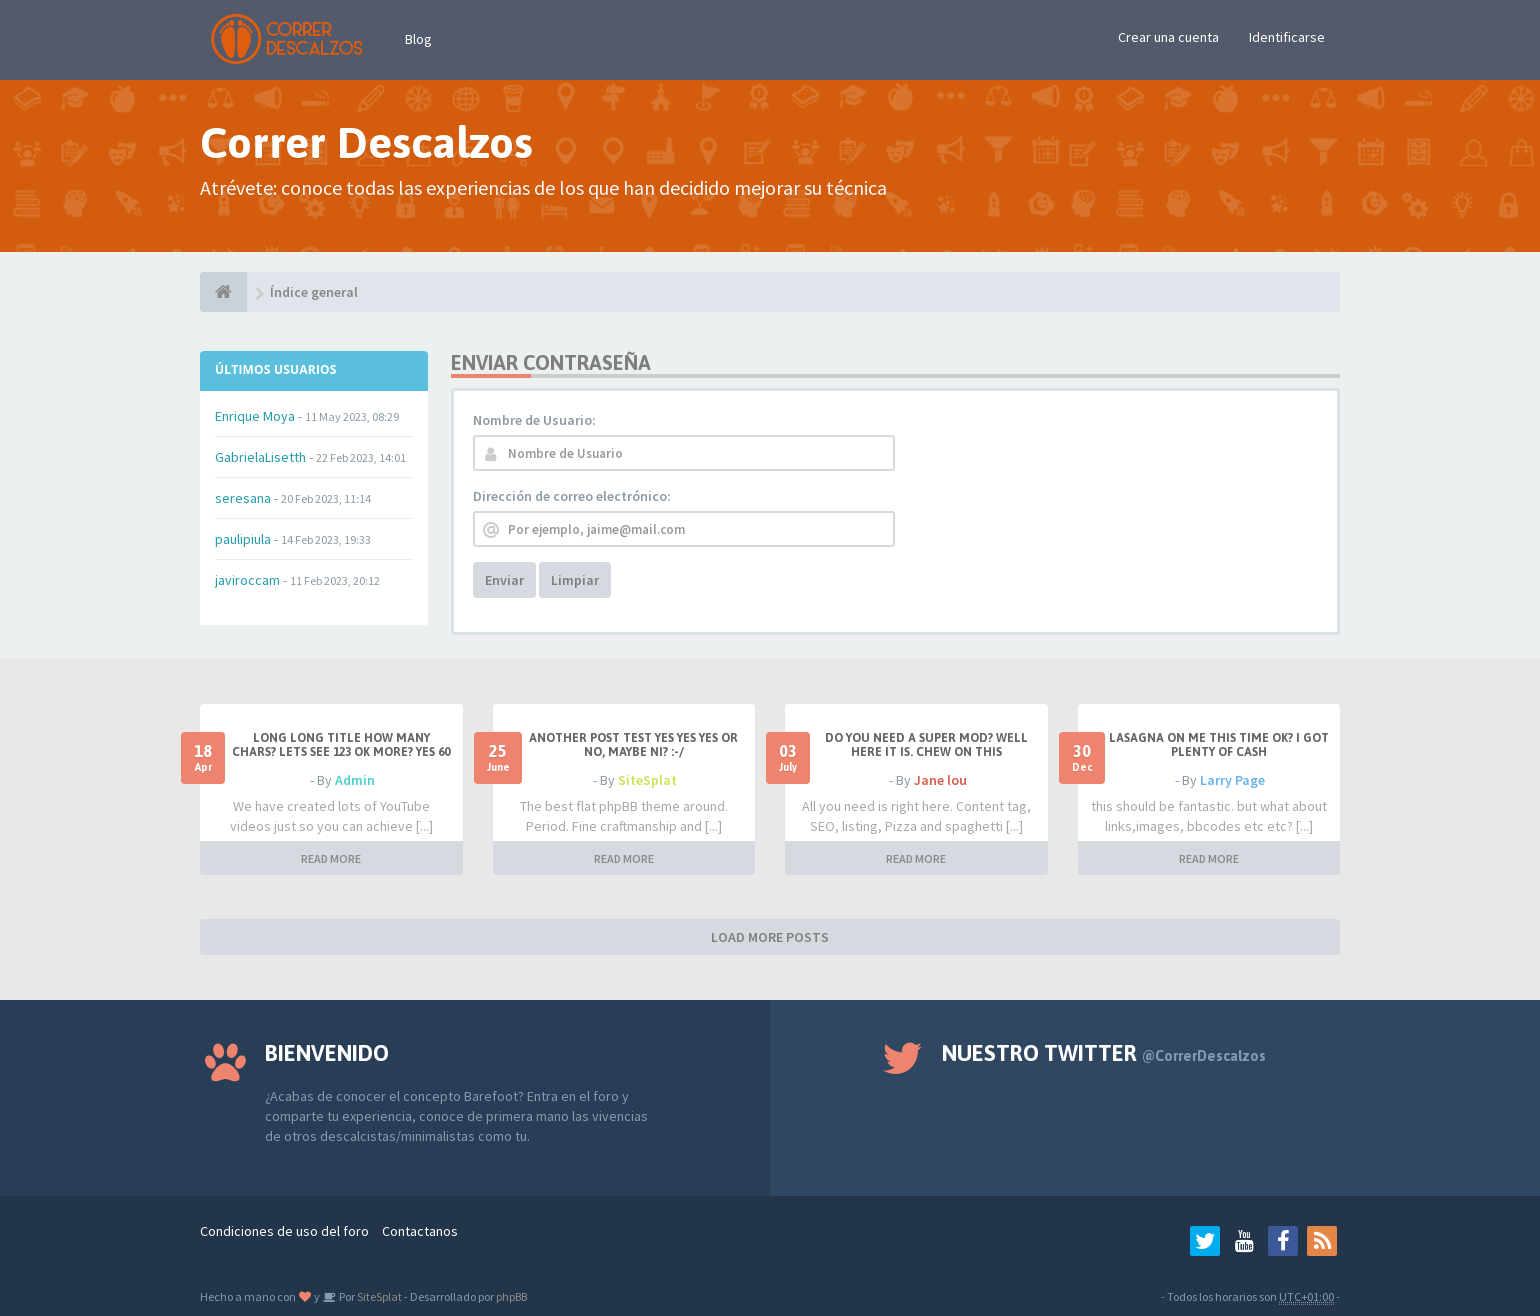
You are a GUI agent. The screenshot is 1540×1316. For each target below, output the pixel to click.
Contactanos (420, 1231)
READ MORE (331, 858)
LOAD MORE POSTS (770, 937)
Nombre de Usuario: (534, 420)
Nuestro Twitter (1104, 1053)
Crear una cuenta (1168, 37)
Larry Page (1232, 780)
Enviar (504, 580)
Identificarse (1287, 37)
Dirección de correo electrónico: (572, 496)
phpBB (511, 1296)
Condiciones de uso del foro (284, 1231)
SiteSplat (647, 780)
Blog (418, 39)
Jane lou (940, 780)
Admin (355, 780)
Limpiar (575, 580)
